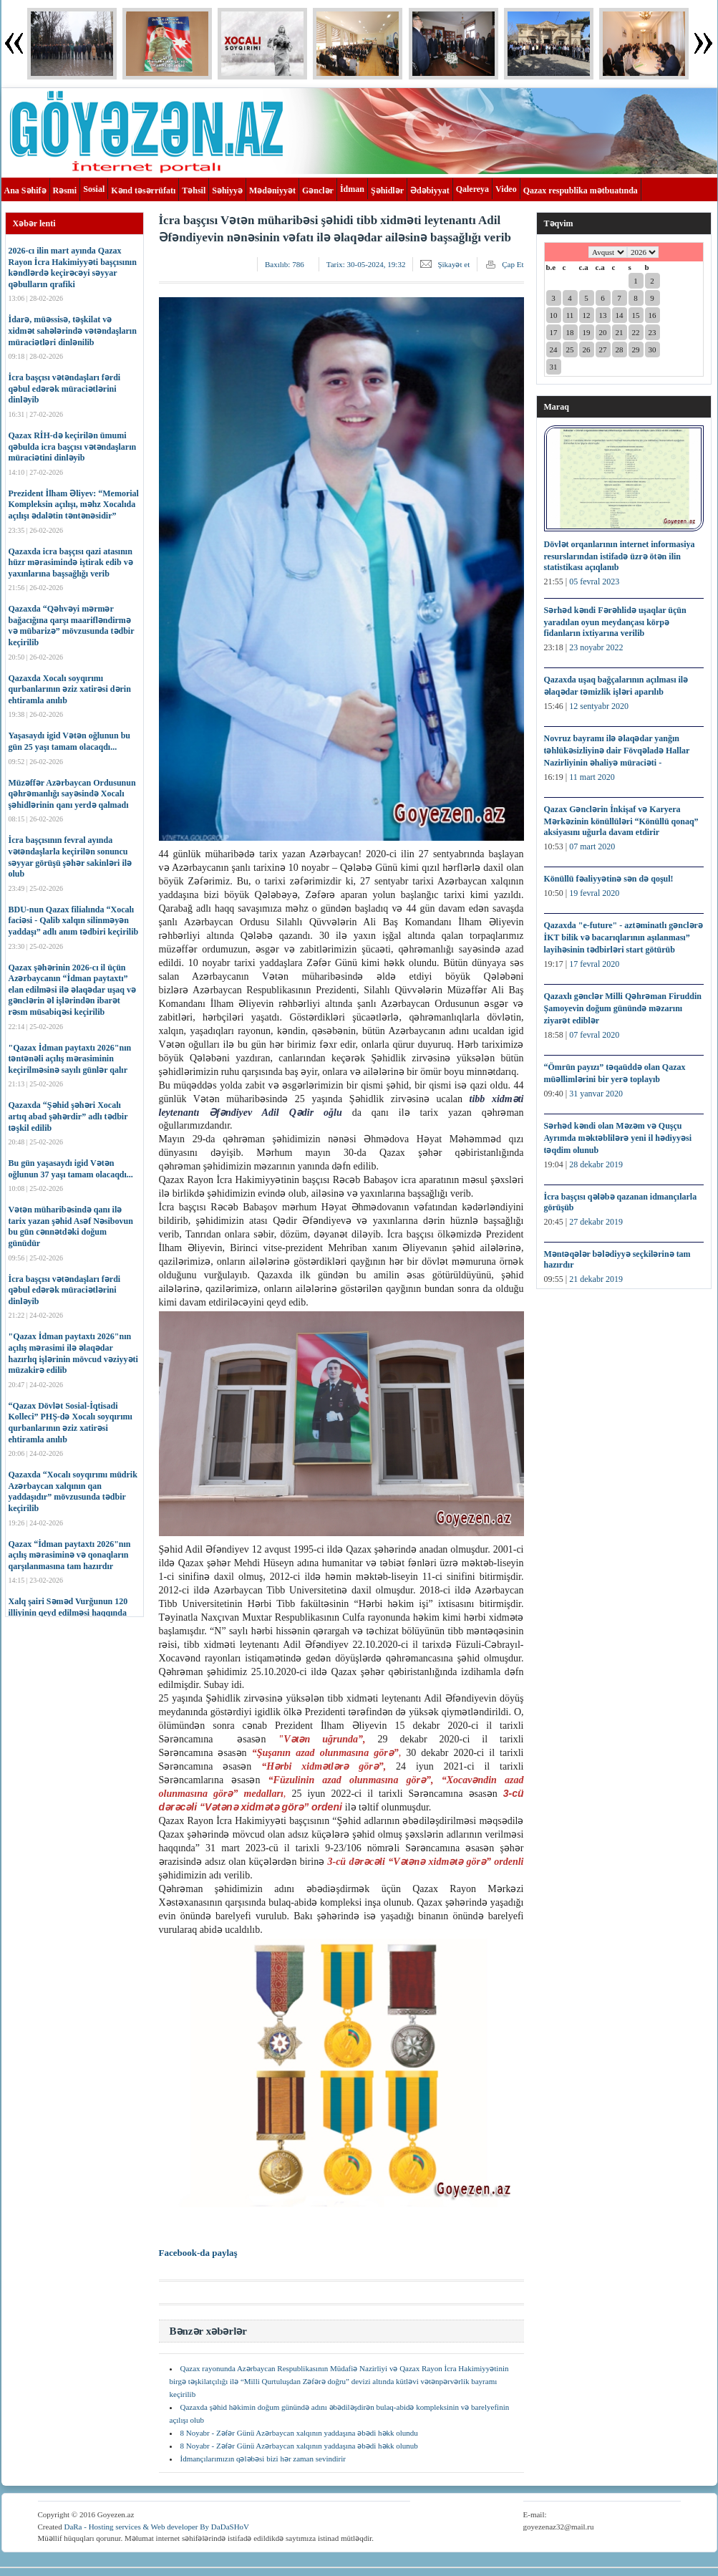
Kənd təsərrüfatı (143, 190)
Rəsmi (65, 190)
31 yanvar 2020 (596, 1094)
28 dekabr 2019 (596, 1164)
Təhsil (193, 190)
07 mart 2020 (592, 846)
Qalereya (472, 189)
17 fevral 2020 (594, 964)
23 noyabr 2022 (596, 647)
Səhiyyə (227, 190)
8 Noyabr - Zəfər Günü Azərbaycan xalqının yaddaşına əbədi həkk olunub (299, 2445)
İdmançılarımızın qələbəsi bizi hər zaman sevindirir (263, 2458)
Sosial (94, 189)
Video (506, 189)
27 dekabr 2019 (596, 1222)
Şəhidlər (387, 190)
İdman (352, 189)
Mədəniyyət (272, 190)
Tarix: (366, 264)
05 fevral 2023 (594, 582)
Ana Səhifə (25, 190)
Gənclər (318, 190)
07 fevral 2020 (594, 1035)
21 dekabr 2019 (596, 1279)
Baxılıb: (284, 264)
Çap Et (512, 264)
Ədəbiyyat (430, 190)
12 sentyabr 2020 (599, 706)
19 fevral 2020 (594, 893)
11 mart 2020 (592, 777)
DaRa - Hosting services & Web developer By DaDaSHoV (156, 2526)
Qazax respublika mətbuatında (580, 190)
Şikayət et (453, 264)
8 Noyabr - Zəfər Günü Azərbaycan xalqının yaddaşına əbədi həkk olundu (299, 2432)
